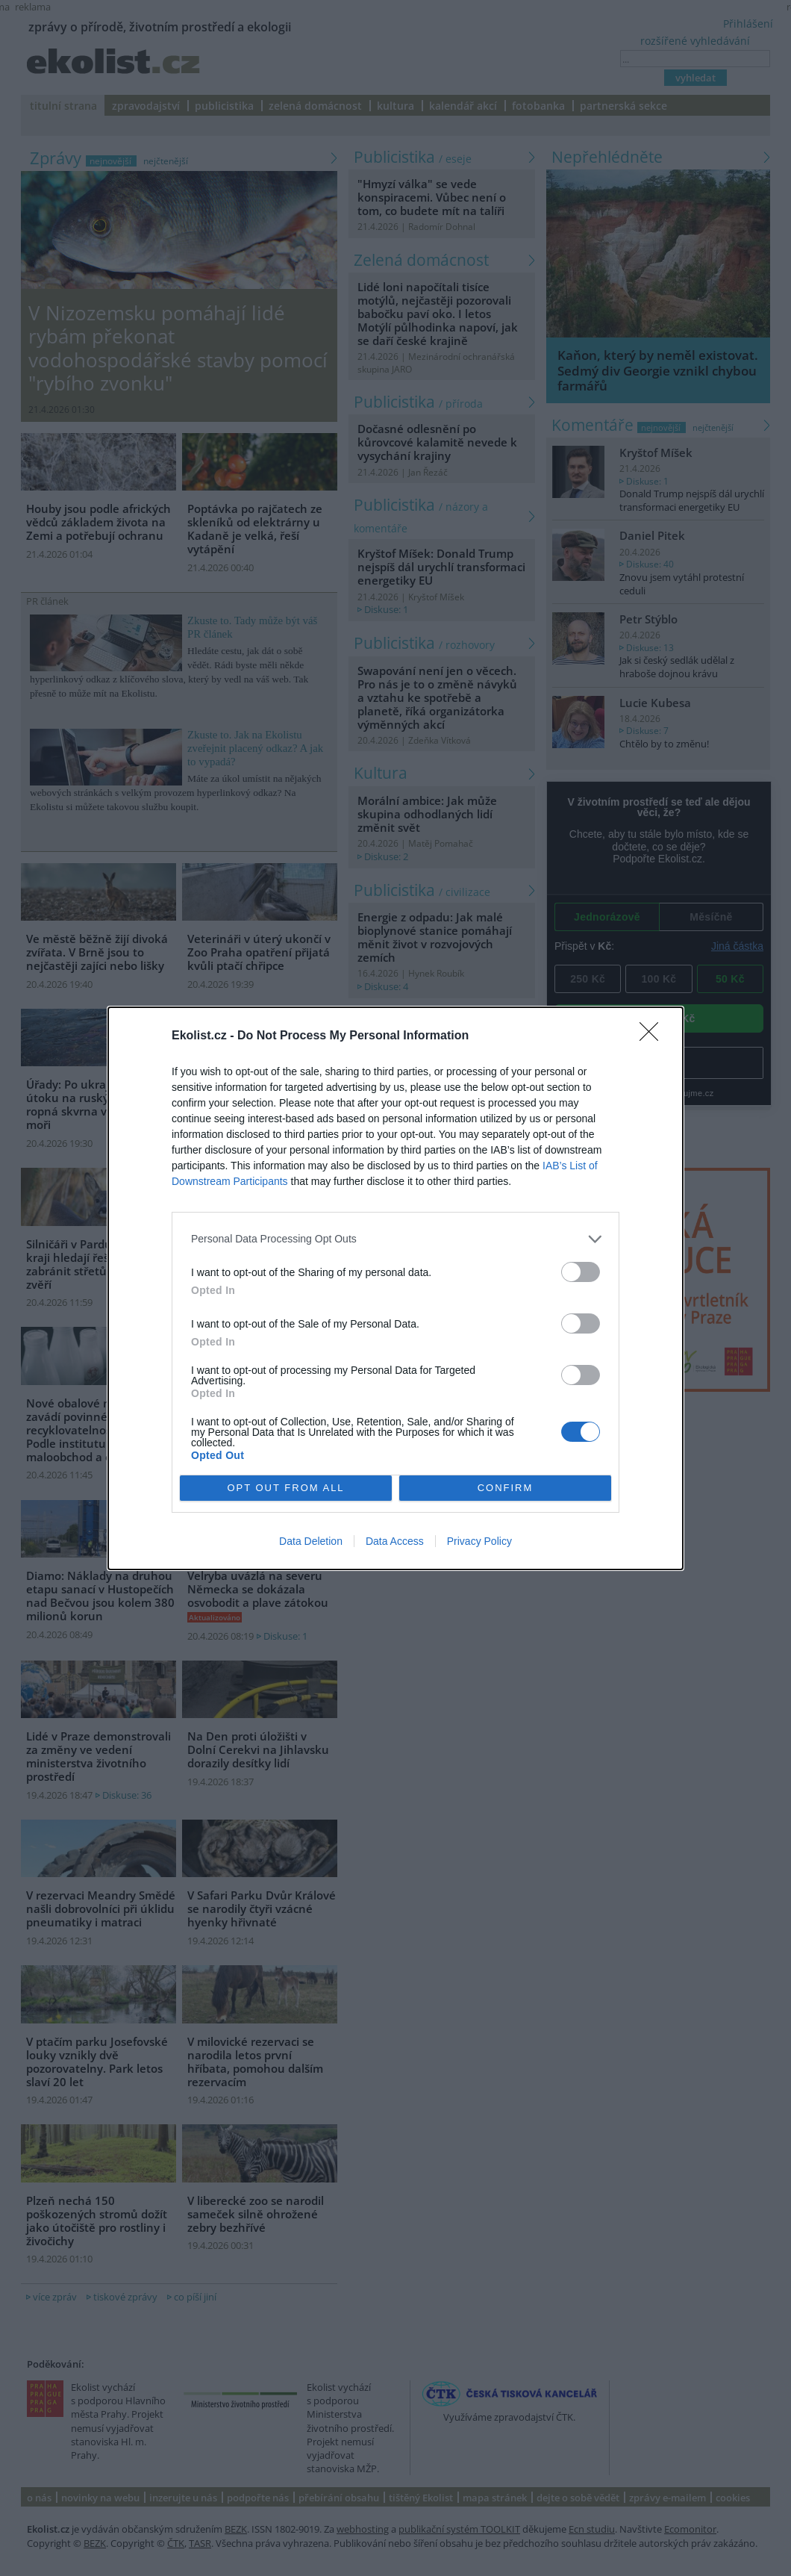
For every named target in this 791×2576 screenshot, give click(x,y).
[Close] (654, 1036)
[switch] (580, 1272)
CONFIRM (506, 1487)
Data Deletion (311, 1541)
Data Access (395, 1541)
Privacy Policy (479, 1541)
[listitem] (395, 1239)
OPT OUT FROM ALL (285, 1487)
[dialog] (395, 1288)
